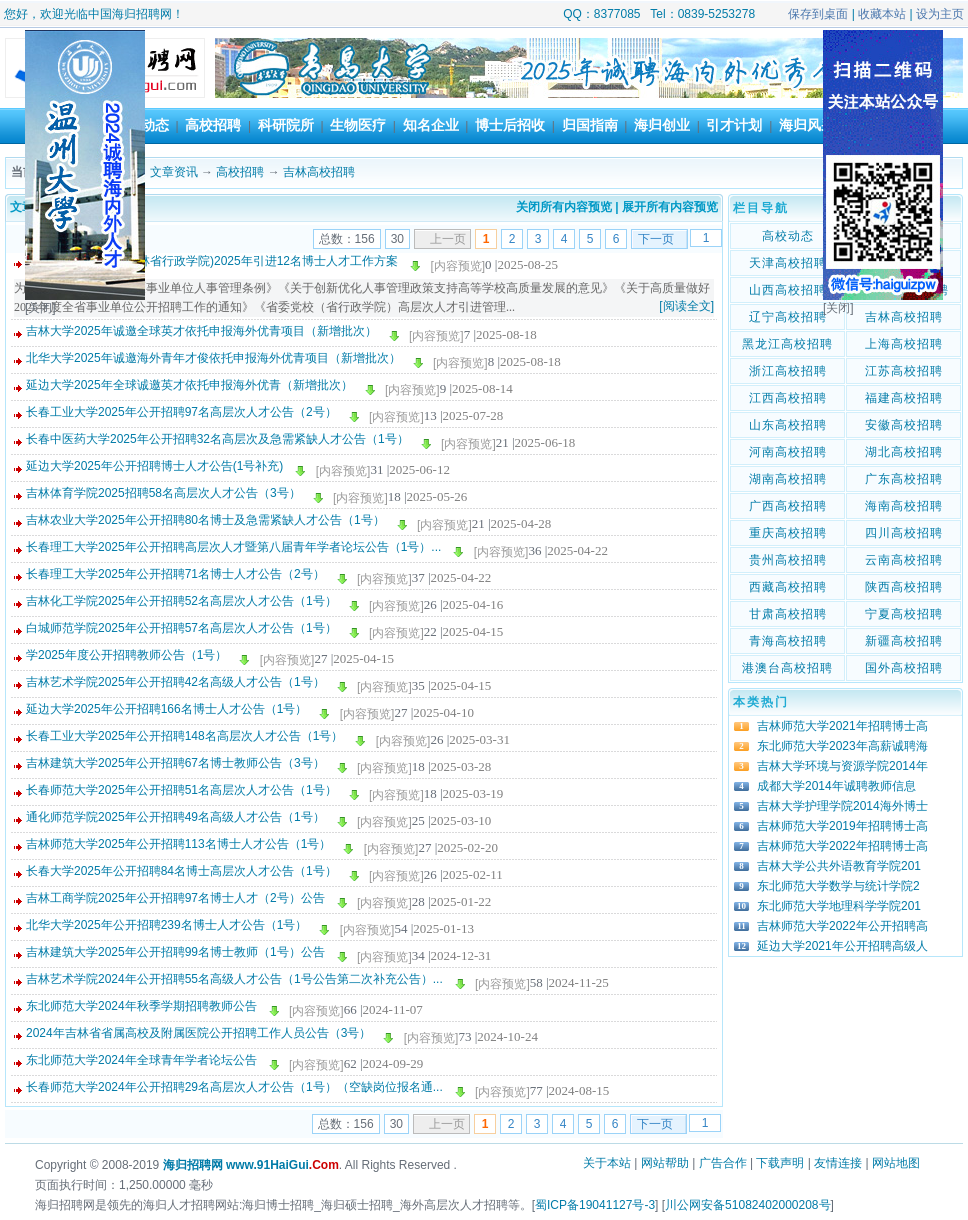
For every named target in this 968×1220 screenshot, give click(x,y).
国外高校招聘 (904, 668)
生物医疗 (358, 125)
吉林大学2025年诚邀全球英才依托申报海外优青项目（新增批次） (201, 331)
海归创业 (662, 125)
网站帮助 (665, 1163)
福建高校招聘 (904, 398)
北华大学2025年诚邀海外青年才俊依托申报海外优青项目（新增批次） (213, 358)
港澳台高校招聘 (787, 668)
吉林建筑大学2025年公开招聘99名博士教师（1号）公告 (175, 952)
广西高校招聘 (788, 506)
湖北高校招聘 (904, 452)
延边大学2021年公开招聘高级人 (842, 946)
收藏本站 (882, 14)
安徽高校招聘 (904, 425)
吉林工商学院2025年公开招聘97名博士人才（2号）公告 (175, 898)
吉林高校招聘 (319, 172)
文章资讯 (174, 172)
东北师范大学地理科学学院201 (839, 906)
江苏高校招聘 (904, 371)
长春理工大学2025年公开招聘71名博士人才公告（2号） (175, 574)
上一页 (448, 239)
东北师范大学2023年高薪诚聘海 (842, 746)
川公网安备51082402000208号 (747, 1205)
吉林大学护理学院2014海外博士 (842, 806)
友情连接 (838, 1163)
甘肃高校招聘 (788, 614)
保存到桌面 (818, 14)
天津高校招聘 (788, 263)
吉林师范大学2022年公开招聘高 (842, 926)
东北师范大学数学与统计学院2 (838, 886)
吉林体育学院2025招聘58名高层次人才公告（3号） (163, 493)
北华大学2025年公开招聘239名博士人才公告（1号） (166, 925)
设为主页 (940, 14)
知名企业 (431, 125)
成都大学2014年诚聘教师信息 (836, 786)
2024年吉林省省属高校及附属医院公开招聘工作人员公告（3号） (198, 1033)
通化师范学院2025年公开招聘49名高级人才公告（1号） (175, 817)
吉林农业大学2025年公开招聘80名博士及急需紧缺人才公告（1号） (205, 520)
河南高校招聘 (788, 452)
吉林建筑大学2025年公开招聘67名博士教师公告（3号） (175, 763)
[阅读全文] (686, 306)
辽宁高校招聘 (788, 317)
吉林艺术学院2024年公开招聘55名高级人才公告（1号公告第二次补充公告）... (234, 979)
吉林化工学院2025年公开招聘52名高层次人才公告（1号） (181, 601)
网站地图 (896, 1163)
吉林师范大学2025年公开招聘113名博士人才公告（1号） (178, 844)
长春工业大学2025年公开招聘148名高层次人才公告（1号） (184, 736)
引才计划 (734, 125)
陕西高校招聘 (904, 587)
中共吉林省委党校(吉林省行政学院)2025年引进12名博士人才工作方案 (212, 261)
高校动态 (788, 236)
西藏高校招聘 (788, 587)
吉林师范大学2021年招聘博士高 (842, 726)
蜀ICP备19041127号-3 (595, 1205)
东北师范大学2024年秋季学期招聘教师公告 (141, 1006)
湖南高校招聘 (788, 479)
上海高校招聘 (904, 344)
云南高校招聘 (904, 560)
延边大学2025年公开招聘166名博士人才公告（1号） (166, 709)
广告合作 (723, 1163)
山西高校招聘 (788, 290)
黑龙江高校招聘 (787, 344)
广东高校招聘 (904, 479)
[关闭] (40, 308)
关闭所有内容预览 (564, 207)
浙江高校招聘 (788, 371)
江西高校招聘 (788, 398)
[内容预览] (457, 266)
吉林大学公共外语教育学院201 (839, 866)
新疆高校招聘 (904, 641)
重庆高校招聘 (788, 533)
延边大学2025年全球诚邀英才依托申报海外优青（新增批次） (189, 385)
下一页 (656, 239)
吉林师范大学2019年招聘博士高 (842, 826)
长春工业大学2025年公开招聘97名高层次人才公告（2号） (181, 412)
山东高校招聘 (788, 425)
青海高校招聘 (788, 641)
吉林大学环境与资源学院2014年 (842, 766)
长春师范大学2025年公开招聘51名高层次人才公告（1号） (181, 790)
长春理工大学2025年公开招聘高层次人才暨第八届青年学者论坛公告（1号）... (233, 547)
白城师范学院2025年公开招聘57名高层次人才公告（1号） (181, 628)
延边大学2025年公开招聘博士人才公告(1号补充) (154, 466)
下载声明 (780, 1163)
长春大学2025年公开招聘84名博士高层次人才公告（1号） (181, 871)
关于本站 (607, 1163)
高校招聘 (213, 125)
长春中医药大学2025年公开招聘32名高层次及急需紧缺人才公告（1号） (217, 439)
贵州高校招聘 (788, 560)
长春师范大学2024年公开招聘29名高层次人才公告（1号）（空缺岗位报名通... (234, 1087)
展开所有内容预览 (670, 207)
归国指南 (590, 125)
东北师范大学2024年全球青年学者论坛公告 (141, 1060)
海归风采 (807, 125)
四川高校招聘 (904, 533)
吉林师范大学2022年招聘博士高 (842, 846)
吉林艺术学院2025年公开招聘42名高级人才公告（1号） (175, 682)
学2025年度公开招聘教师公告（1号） (126, 655)
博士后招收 (510, 125)
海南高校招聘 (904, 506)
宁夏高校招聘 (904, 614)
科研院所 (286, 125)
